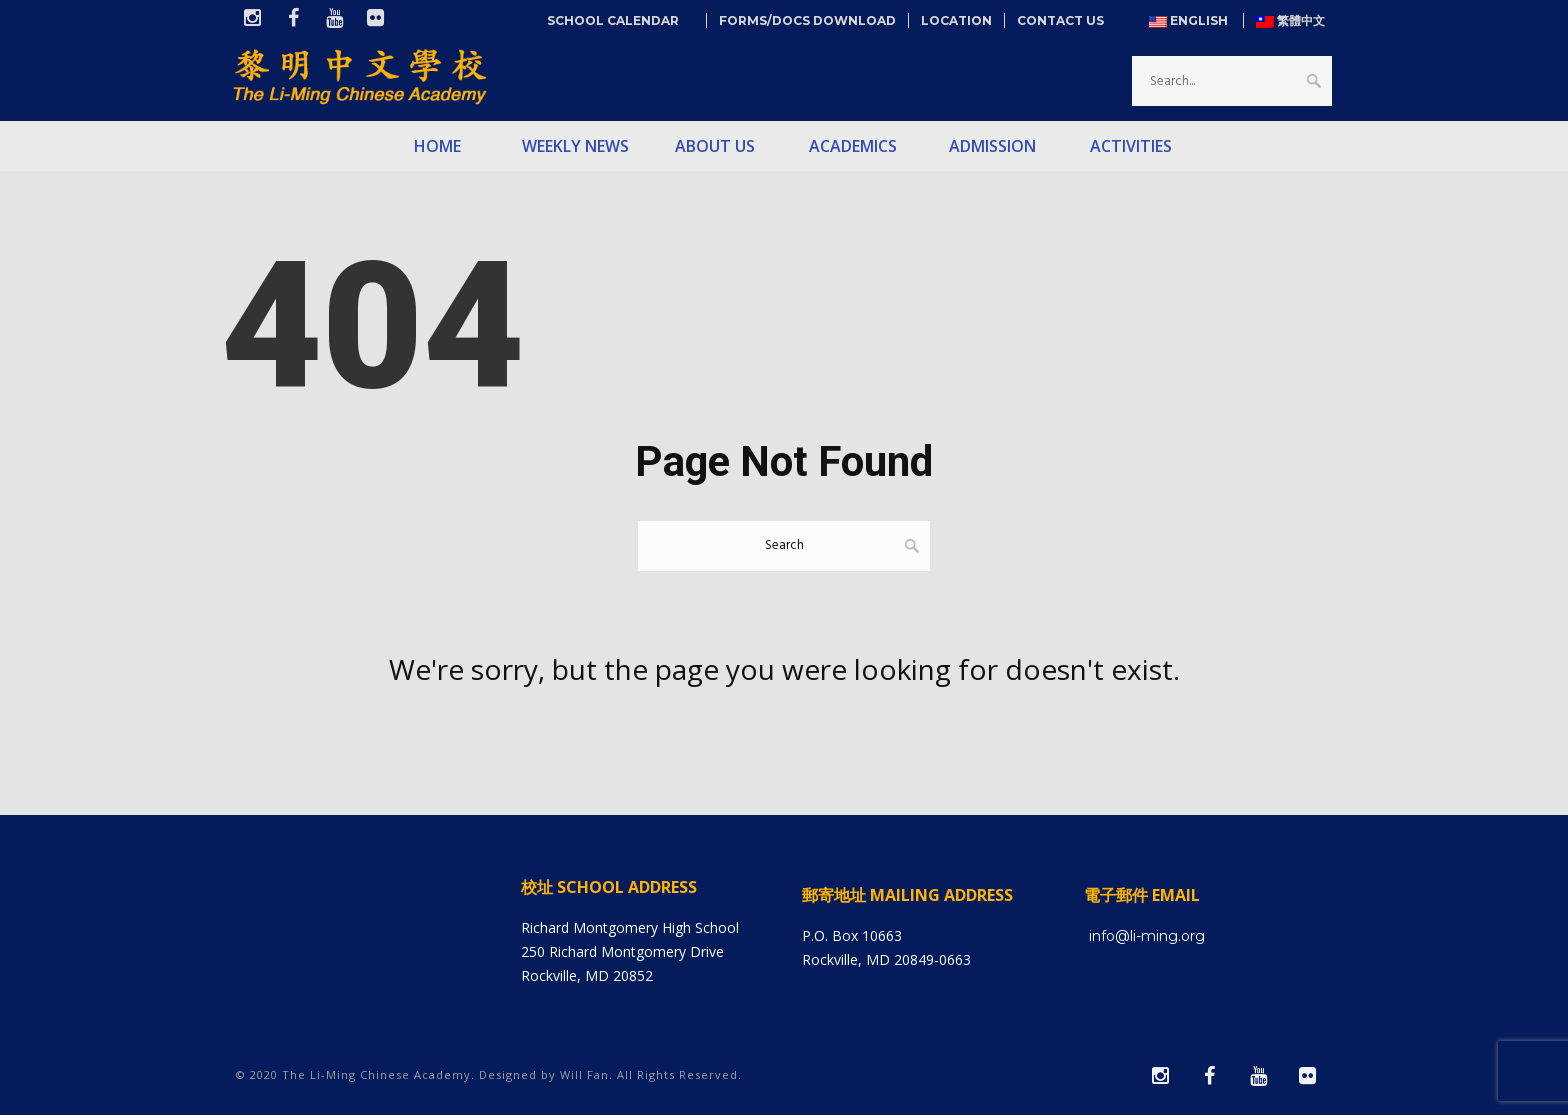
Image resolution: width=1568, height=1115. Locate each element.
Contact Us (1060, 20)
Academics (853, 146)
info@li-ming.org (1147, 936)
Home (437, 146)
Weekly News (575, 146)
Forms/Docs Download (807, 20)
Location (956, 20)
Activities (1131, 146)
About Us (715, 146)
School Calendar (620, 20)
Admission (992, 146)
